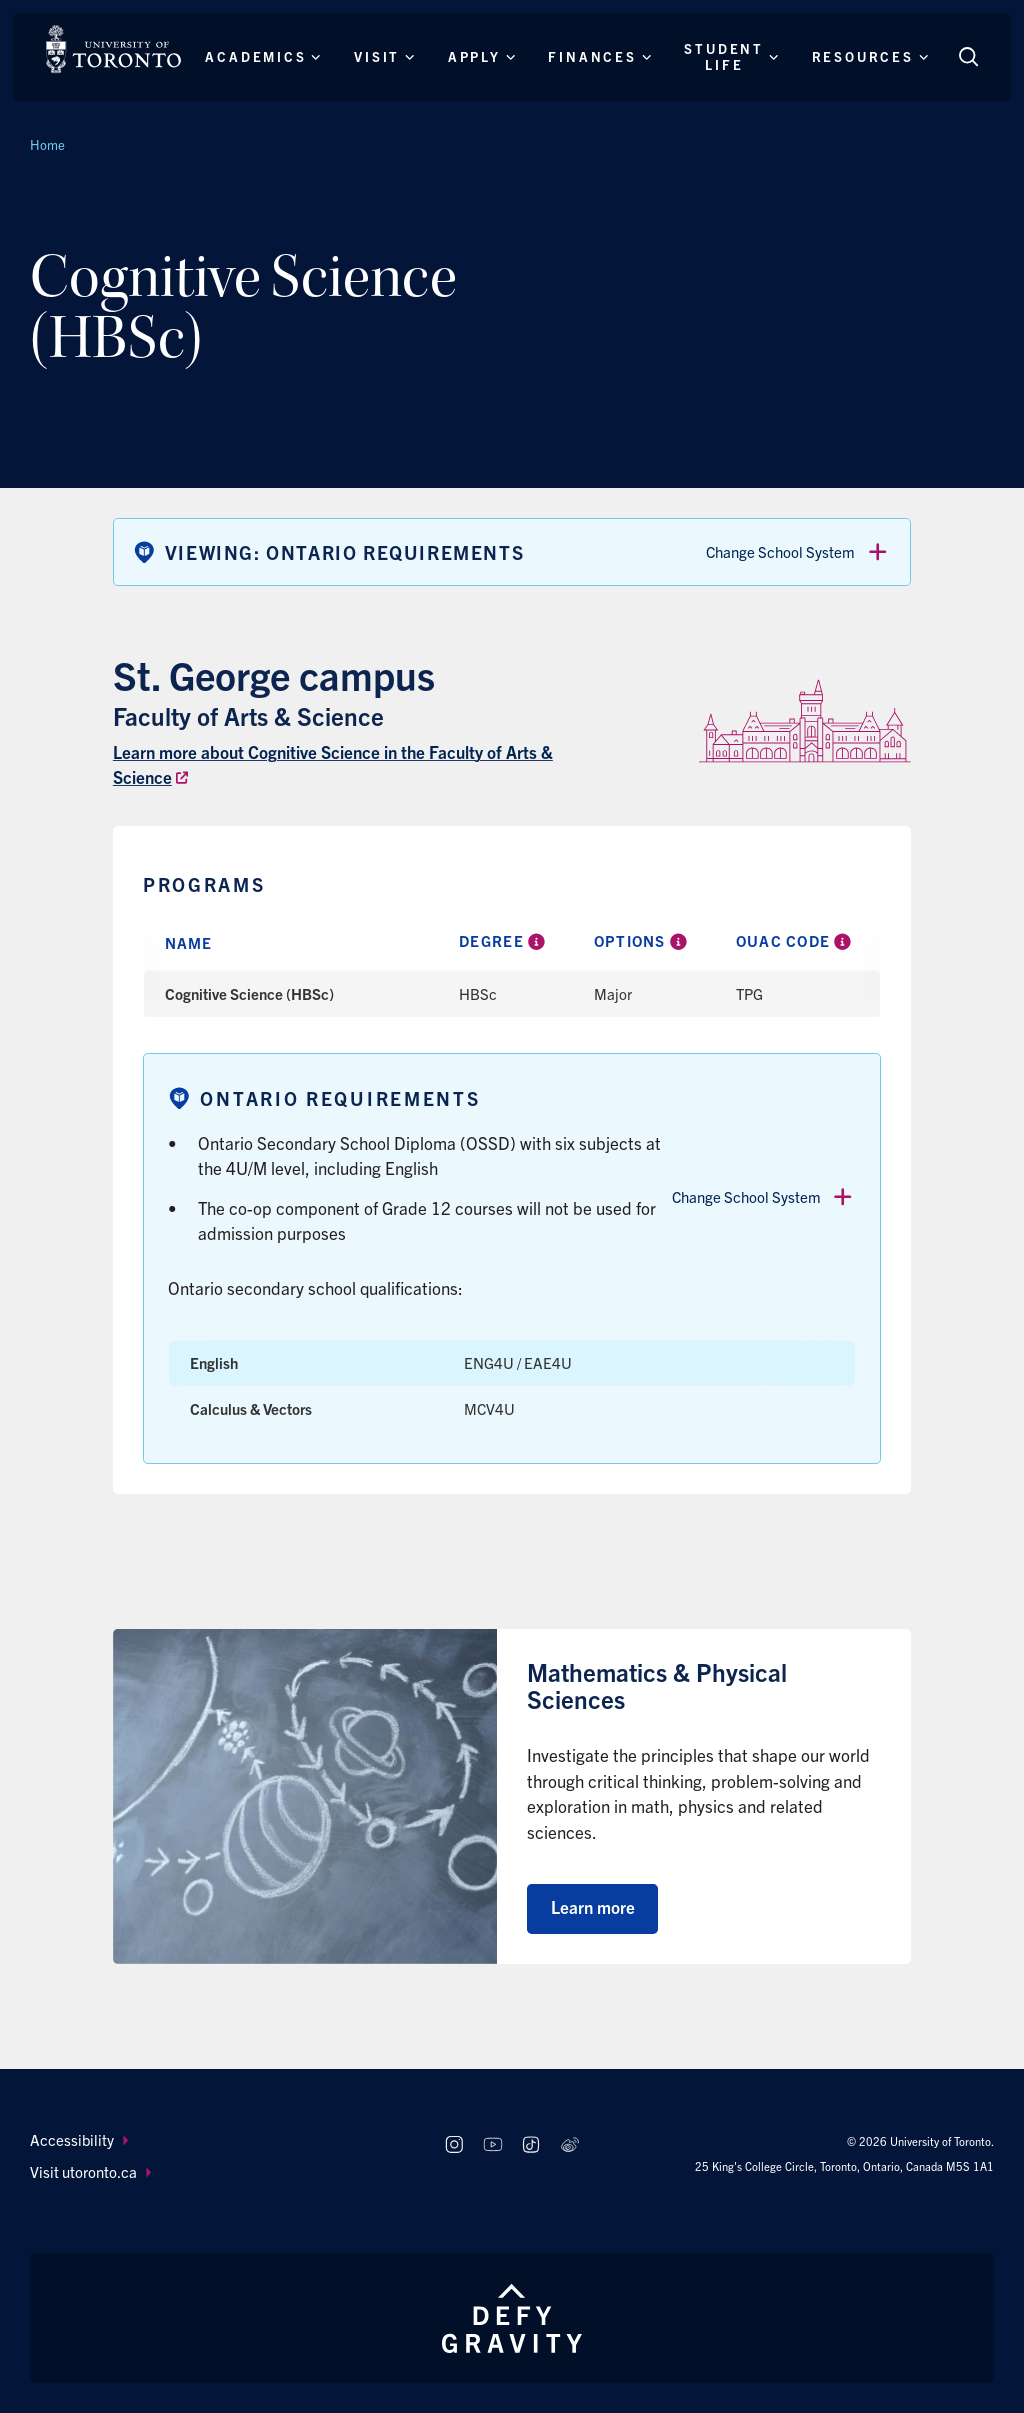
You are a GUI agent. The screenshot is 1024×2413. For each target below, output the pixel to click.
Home (47, 144)
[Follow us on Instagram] (453, 2145)
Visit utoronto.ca (90, 2171)
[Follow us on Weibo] (570, 2145)
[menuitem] (218, 2140)
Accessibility (79, 2139)
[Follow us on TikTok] (531, 2145)
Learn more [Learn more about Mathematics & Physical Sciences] (593, 1906)
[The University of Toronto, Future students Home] (113, 49)
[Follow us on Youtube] (492, 2145)
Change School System (798, 552)
